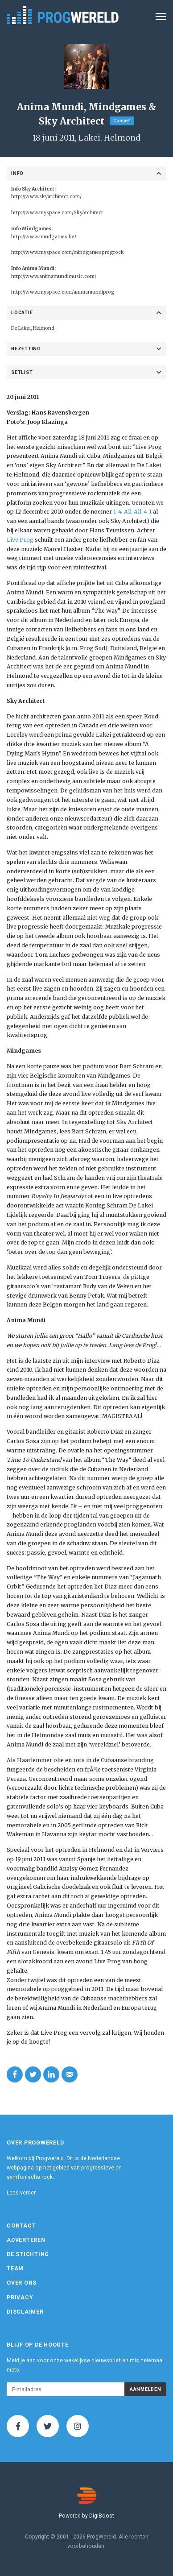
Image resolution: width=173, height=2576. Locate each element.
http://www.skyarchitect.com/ (46, 196)
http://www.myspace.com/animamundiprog (63, 292)
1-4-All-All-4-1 (132, 511)
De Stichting (28, 2254)
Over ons (22, 2283)
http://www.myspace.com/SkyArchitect (57, 213)
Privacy (20, 2297)
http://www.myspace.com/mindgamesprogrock (67, 252)
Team (15, 2268)
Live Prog (20, 539)
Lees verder (21, 2193)
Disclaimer (25, 2312)
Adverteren (26, 2240)
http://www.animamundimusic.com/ (53, 276)
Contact (21, 2226)
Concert (122, 121)
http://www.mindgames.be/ (43, 237)
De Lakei (21, 328)
